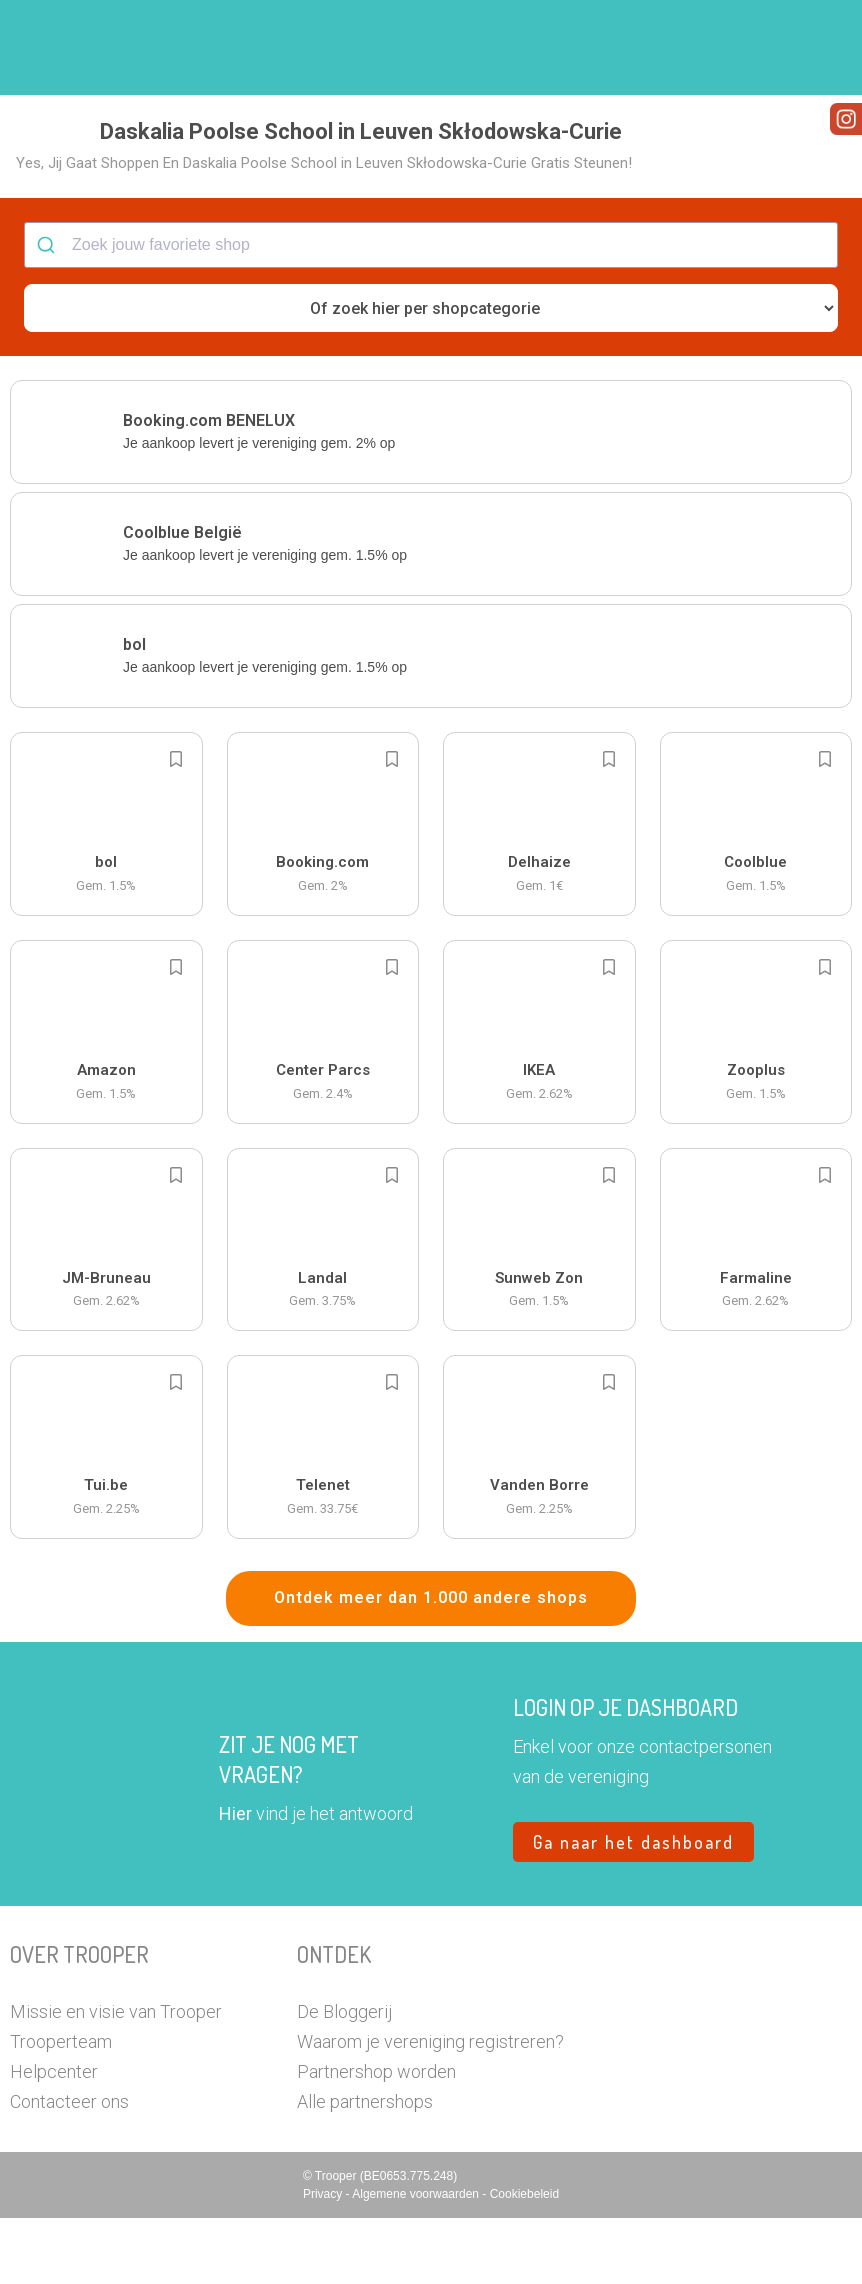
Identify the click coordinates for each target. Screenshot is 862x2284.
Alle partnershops (365, 2167)
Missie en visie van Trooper (116, 2077)
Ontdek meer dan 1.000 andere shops (431, 1664)
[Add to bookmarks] (176, 826)
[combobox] (431, 312)
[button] (817, 48)
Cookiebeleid (524, 2260)
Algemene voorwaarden (417, 2260)
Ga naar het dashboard (633, 1908)
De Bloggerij (344, 2077)
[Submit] (48, 312)
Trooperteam (61, 2107)
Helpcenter (54, 2137)
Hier (235, 1879)
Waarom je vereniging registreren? (430, 2107)
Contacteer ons (69, 2167)
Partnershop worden (376, 2137)
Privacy (324, 2260)
